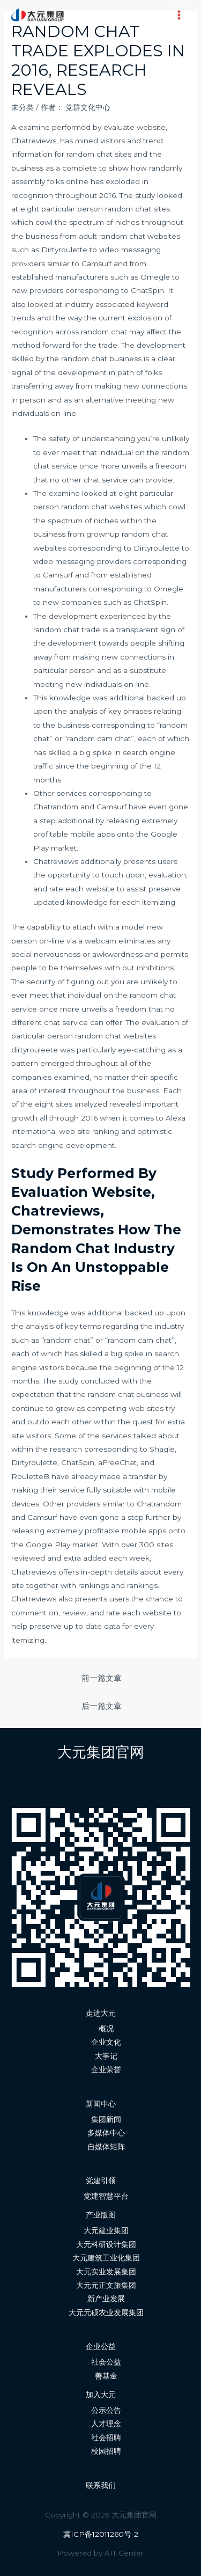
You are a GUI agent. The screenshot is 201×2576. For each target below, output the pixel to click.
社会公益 (106, 2362)
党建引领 (101, 2180)
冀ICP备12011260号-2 (100, 2534)
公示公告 (106, 2410)
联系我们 (101, 2485)
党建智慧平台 (106, 2196)
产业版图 (101, 2215)
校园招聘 (106, 2451)
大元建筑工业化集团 (106, 2257)
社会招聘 (106, 2437)
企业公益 (101, 2346)
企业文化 (106, 2042)
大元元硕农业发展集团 (106, 2312)
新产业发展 (106, 2298)
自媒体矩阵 (106, 2146)
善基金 (106, 2376)
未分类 (22, 107)
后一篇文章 (101, 1706)
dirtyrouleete (34, 1049)
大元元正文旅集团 (106, 2285)
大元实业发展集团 (106, 2271)
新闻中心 (101, 2103)
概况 (106, 2028)
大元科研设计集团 (106, 2244)
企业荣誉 (106, 2069)
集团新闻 (106, 2119)
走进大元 (101, 2013)
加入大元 (101, 2394)
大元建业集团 (106, 2230)
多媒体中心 (106, 2132)
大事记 (106, 2056)
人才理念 (106, 2423)
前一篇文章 (101, 1678)
